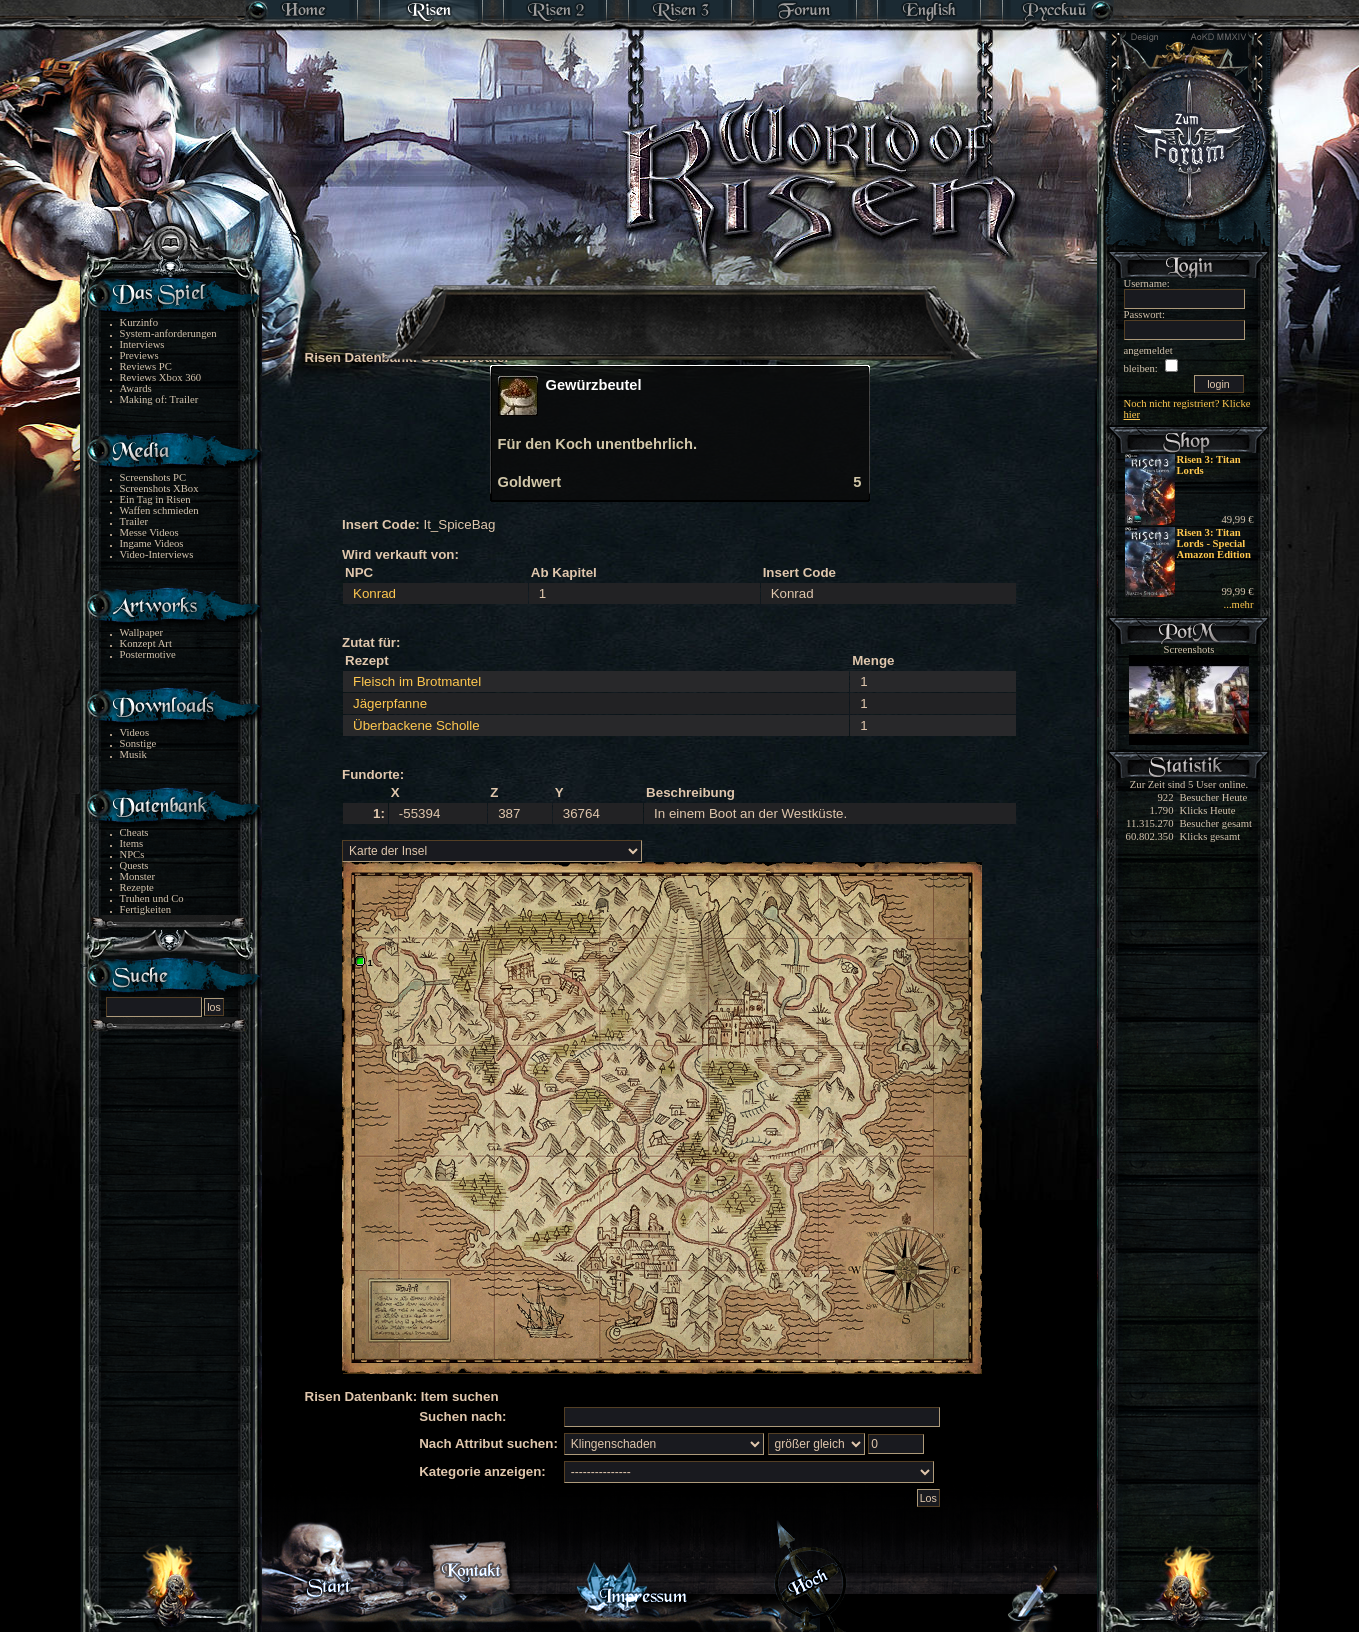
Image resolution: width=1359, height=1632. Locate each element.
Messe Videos (149, 532)
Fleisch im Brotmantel (417, 681)
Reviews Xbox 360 (161, 377)
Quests (134, 865)
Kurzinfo (139, 322)
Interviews (142, 344)
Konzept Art (146, 643)
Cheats (134, 832)
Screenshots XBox (159, 488)
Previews (139, 355)
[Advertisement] (681, 310)
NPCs (132, 854)
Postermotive (148, 654)
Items (132, 843)
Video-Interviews (157, 554)
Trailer (134, 521)
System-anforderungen (168, 333)
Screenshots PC (153, 477)
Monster (138, 876)
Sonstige (138, 743)
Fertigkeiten (146, 909)
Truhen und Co (152, 898)
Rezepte (137, 887)
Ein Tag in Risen (155, 499)
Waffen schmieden (159, 510)
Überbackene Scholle (416, 725)
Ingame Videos (152, 543)
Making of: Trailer (159, 399)
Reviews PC (146, 366)
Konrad (374, 593)
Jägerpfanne (390, 703)
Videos (135, 732)
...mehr (1239, 604)
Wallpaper (142, 632)
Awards (136, 388)
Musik (133, 754)
